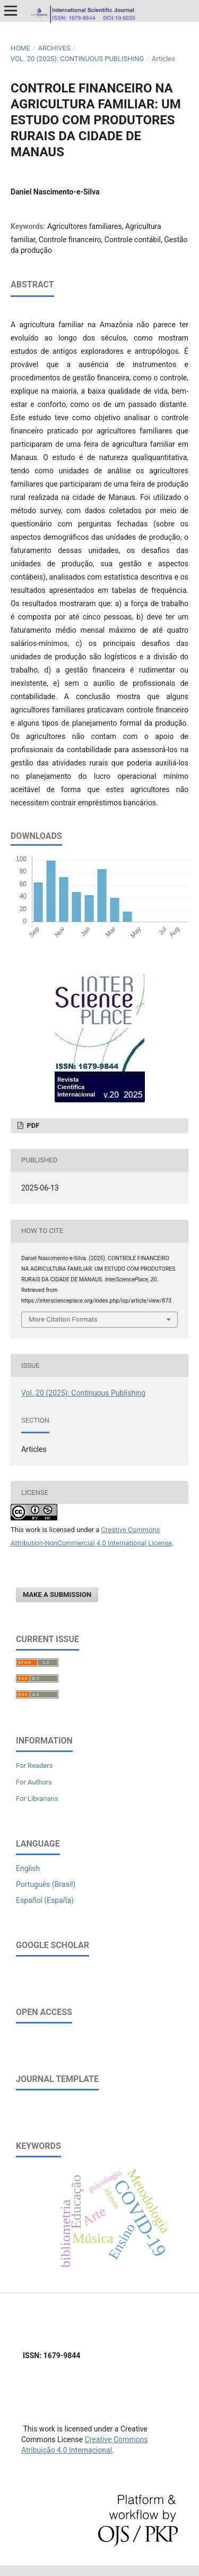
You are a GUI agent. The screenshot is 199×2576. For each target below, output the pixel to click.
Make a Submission (57, 1595)
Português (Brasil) (45, 1884)
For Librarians (37, 1799)
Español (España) (45, 1900)
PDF (32, 1125)
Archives (54, 48)
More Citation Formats (63, 1319)
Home (20, 48)
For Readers (34, 1766)
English (28, 1868)
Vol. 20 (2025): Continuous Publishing (77, 59)
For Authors (34, 1782)
